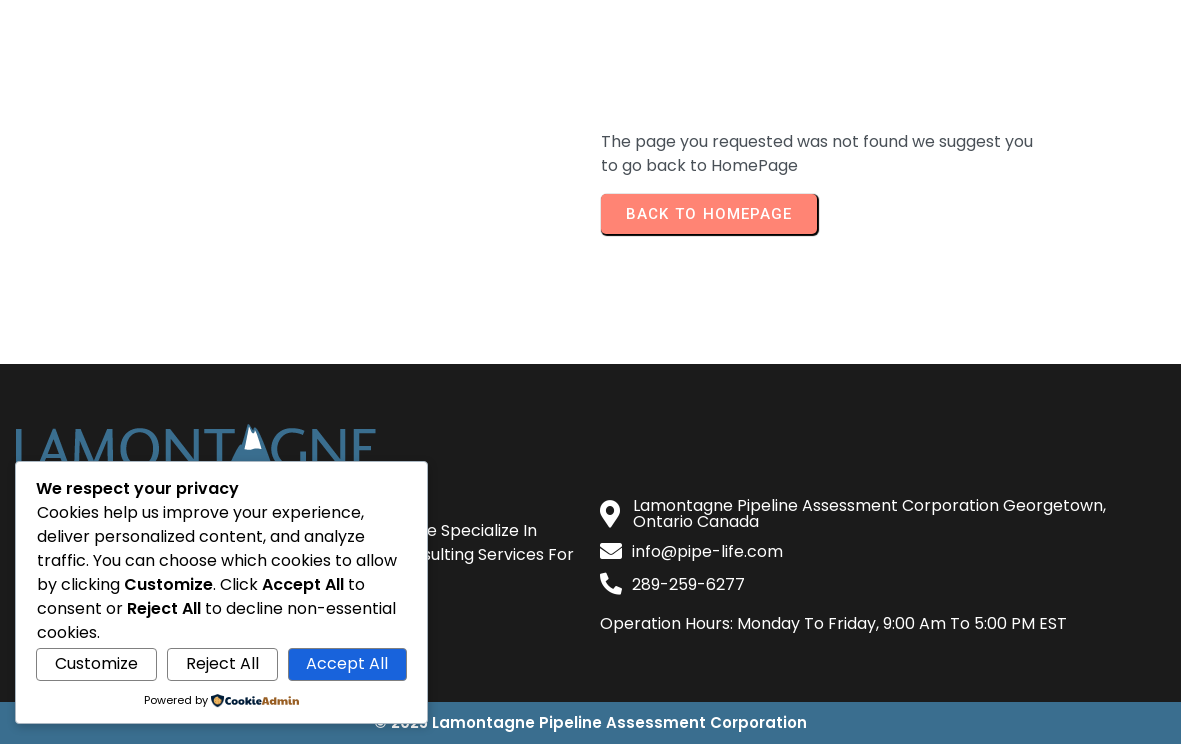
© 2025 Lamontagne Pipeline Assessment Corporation (590, 722)
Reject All (222, 663)
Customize (96, 663)
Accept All (347, 663)
